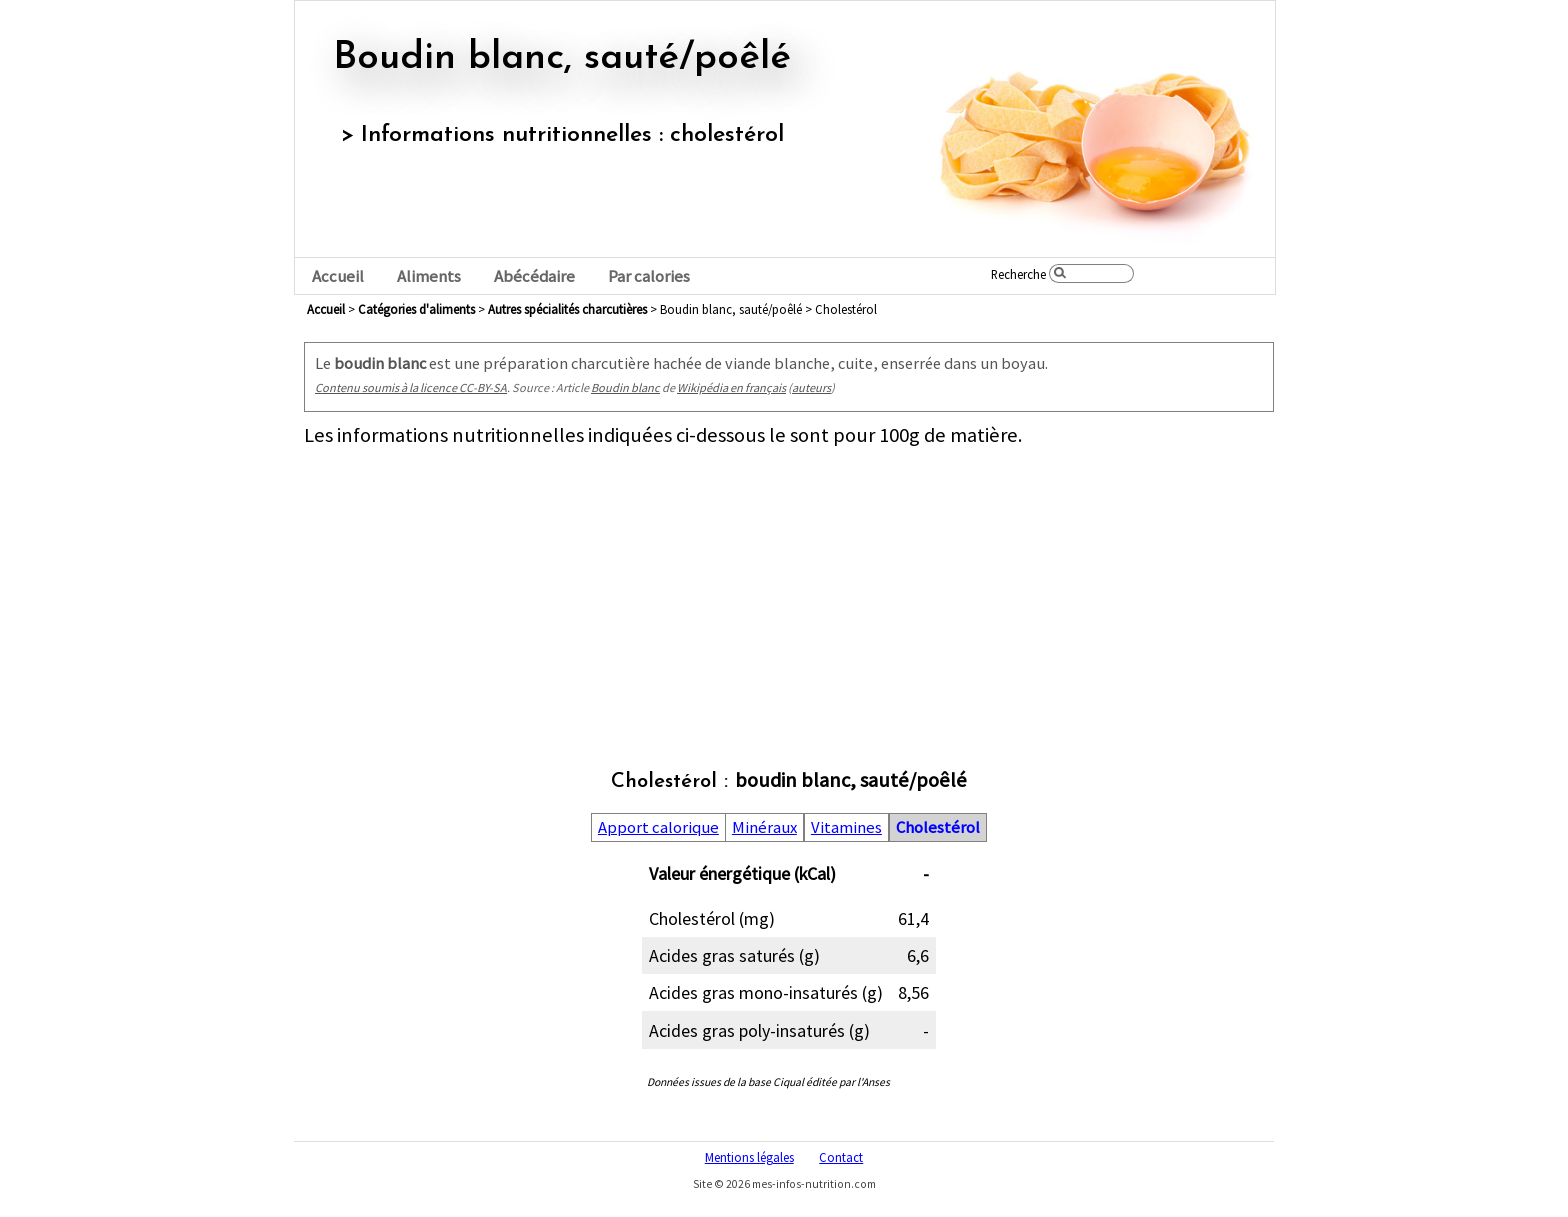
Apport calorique (658, 827)
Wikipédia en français (731, 387)
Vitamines (846, 827)
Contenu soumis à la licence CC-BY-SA (411, 387)
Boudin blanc (625, 387)
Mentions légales (749, 1157)
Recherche (1018, 274)
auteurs (811, 387)
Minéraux (764, 827)
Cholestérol (938, 827)
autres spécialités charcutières (567, 309)
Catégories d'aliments (416, 309)
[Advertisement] (789, 588)
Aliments (429, 276)
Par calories (649, 276)
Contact (841, 1157)
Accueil (338, 276)
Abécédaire (534, 276)
